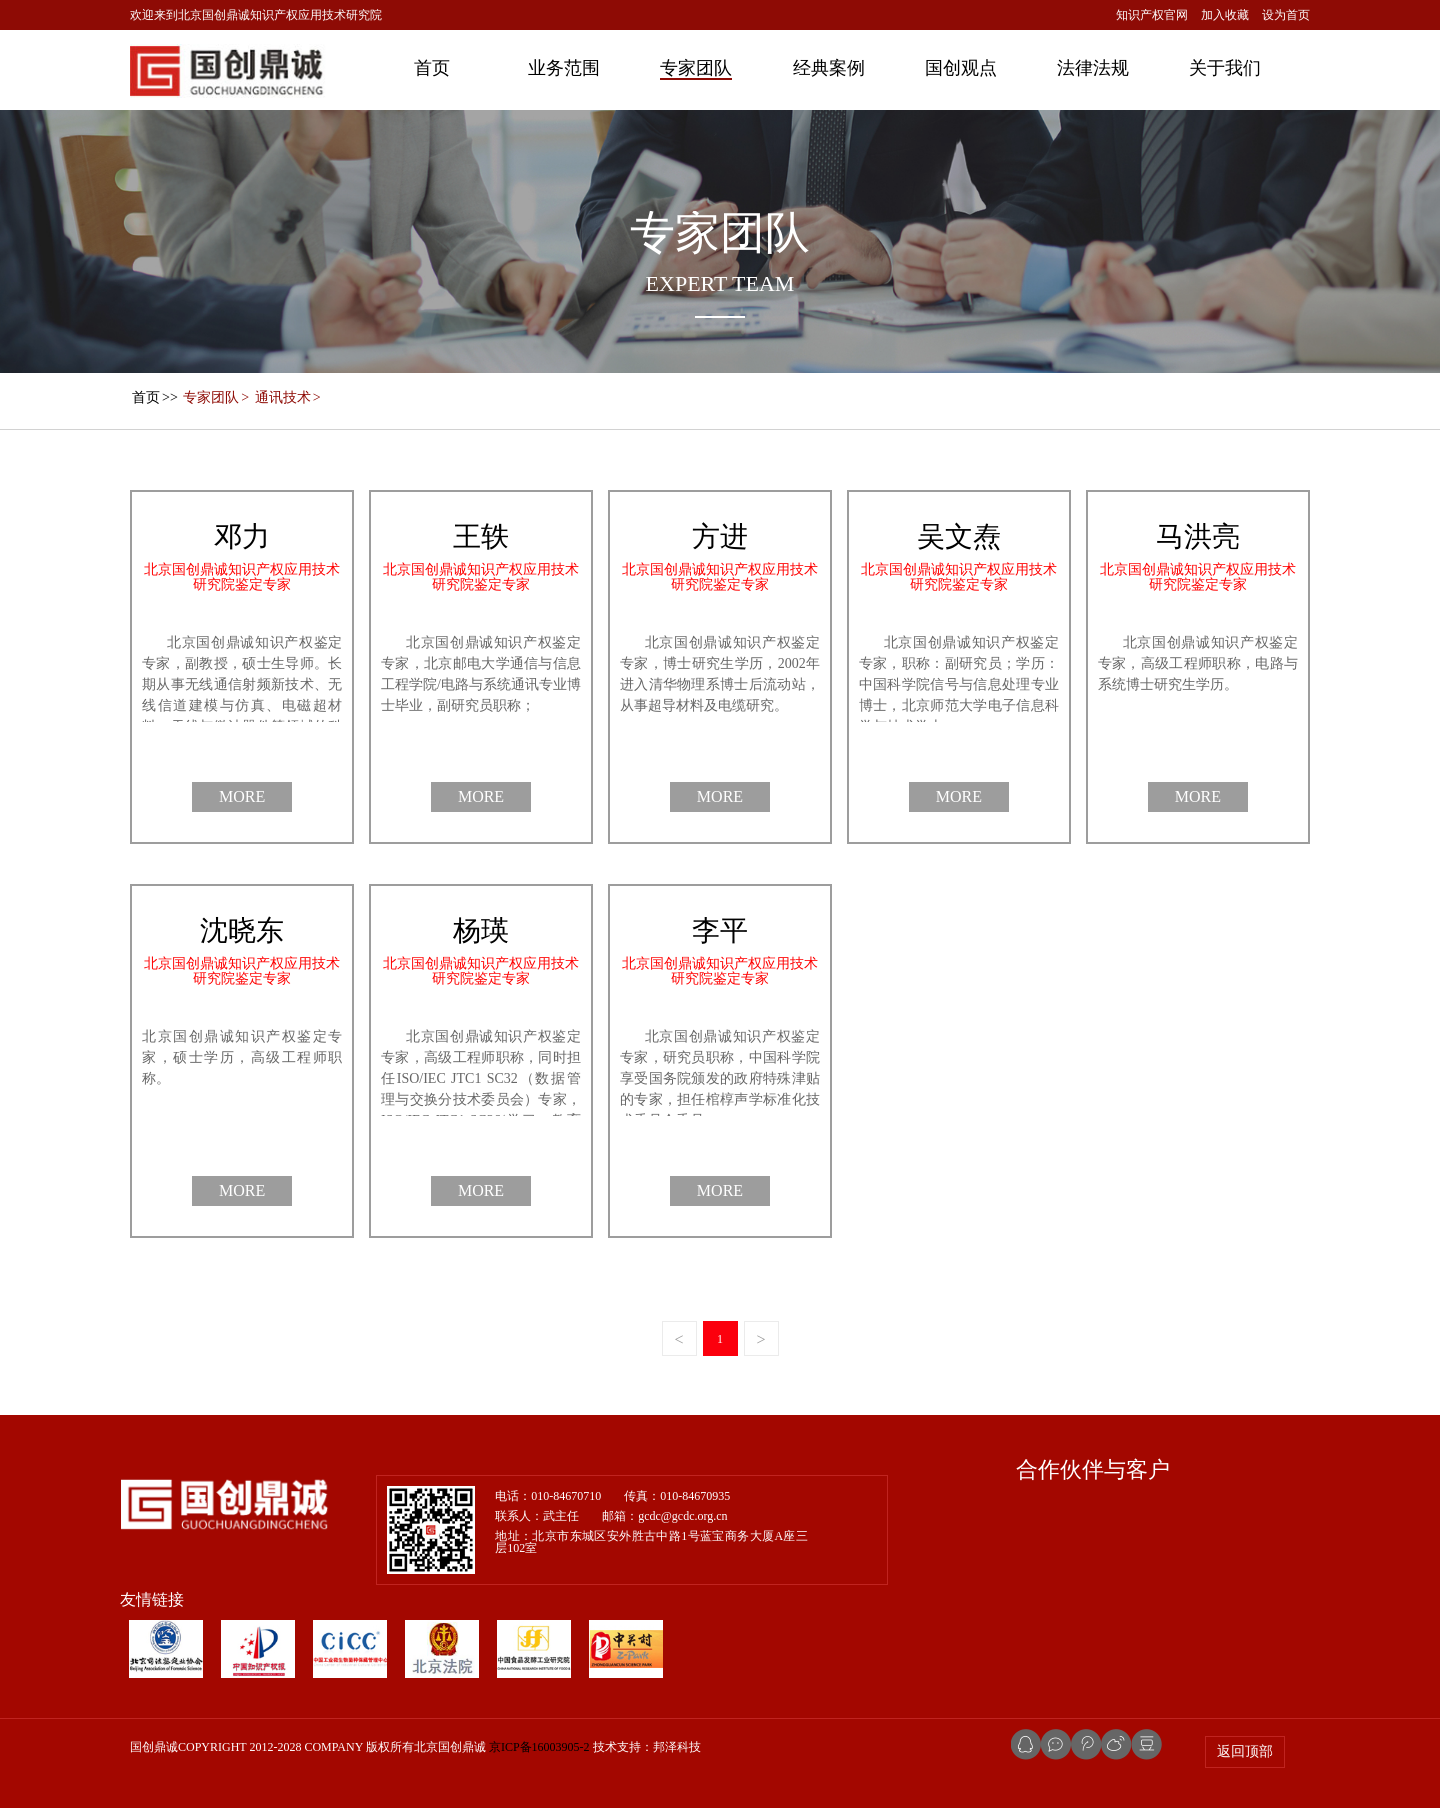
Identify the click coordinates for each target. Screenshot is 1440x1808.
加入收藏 (1225, 15)
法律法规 (1093, 68)
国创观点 (961, 68)
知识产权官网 (1152, 15)
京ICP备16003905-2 (539, 1747)
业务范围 (564, 68)
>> (154, 397)
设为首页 (1286, 15)
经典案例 (829, 68)
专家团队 (696, 68)
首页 (432, 68)
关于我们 (1225, 68)
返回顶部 (1245, 1751)
